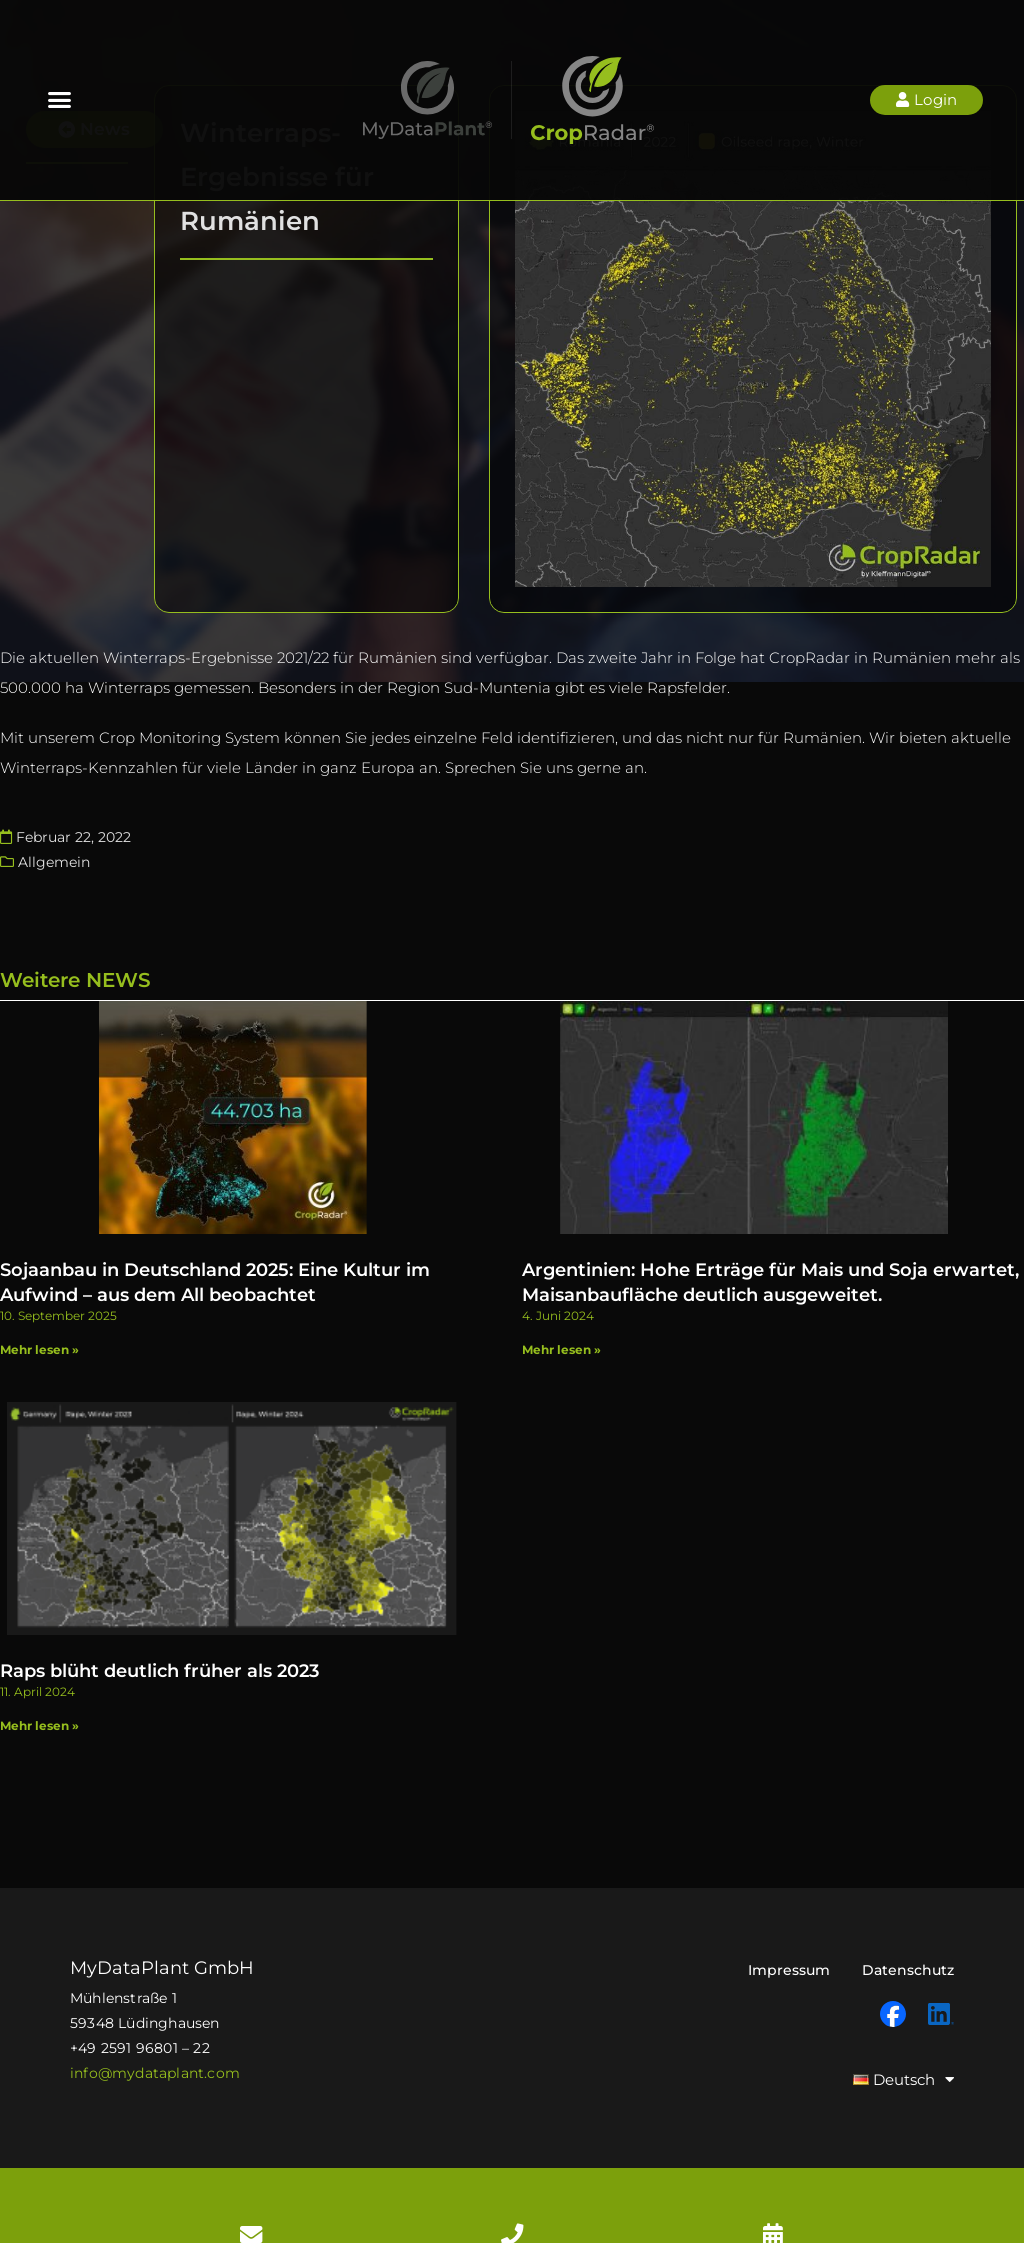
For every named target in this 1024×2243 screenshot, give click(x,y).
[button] (60, 100)
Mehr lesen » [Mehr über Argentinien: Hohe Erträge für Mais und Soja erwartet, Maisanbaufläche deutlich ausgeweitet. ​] (561, 1342)
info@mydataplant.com (155, 2059)
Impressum (789, 1956)
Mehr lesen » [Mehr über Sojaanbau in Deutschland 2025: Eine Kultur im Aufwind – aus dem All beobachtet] (39, 1342)
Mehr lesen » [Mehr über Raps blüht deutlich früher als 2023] (39, 1711)
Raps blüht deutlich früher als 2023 (159, 1657)
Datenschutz (908, 1956)
